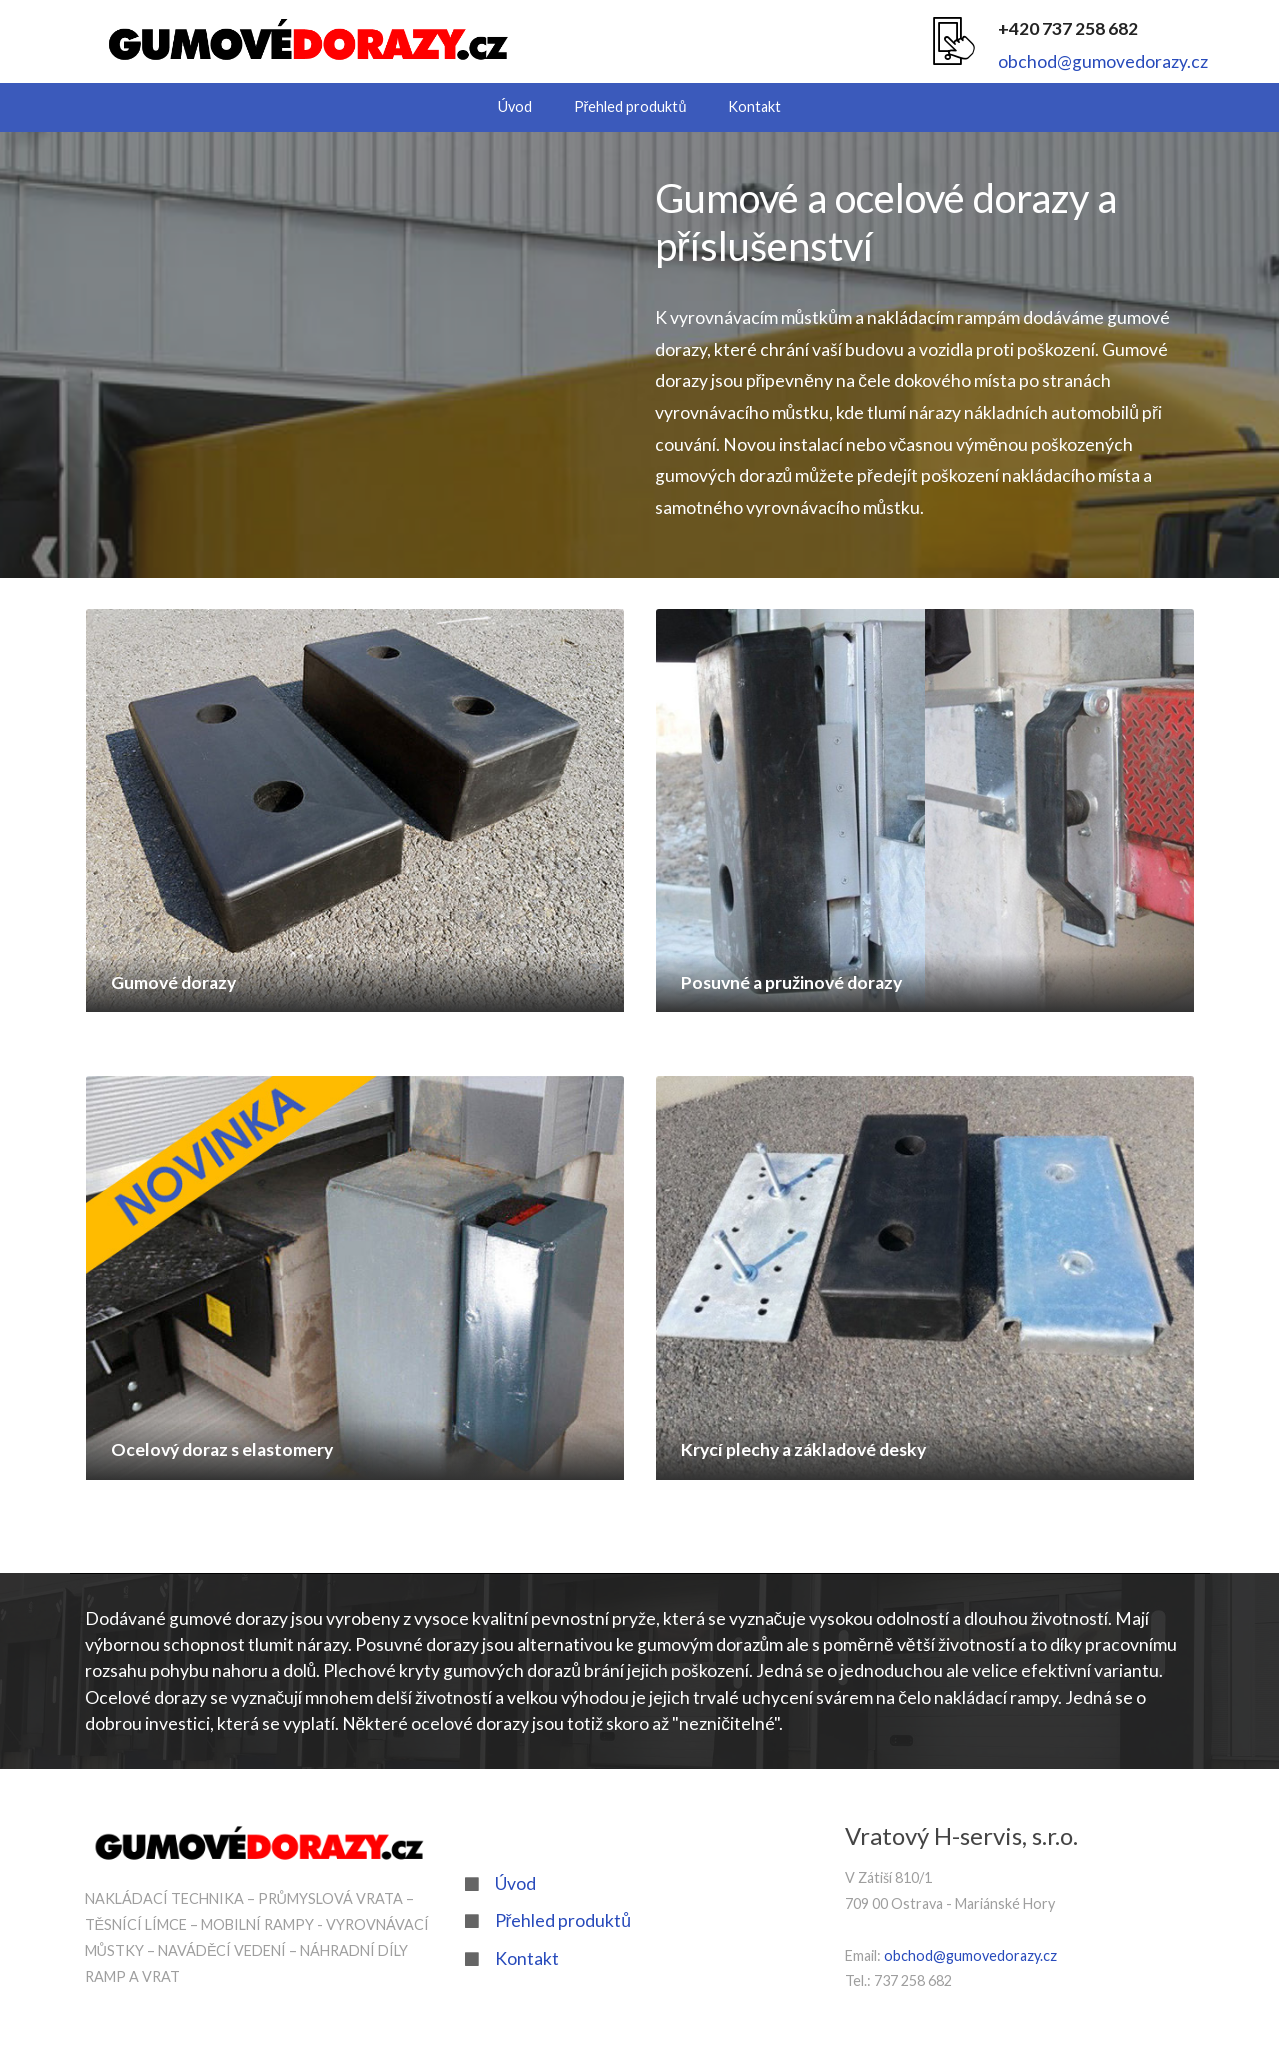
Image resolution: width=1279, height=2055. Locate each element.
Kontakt (754, 106)
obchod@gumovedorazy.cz (1103, 61)
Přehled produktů (630, 106)
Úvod (515, 106)
